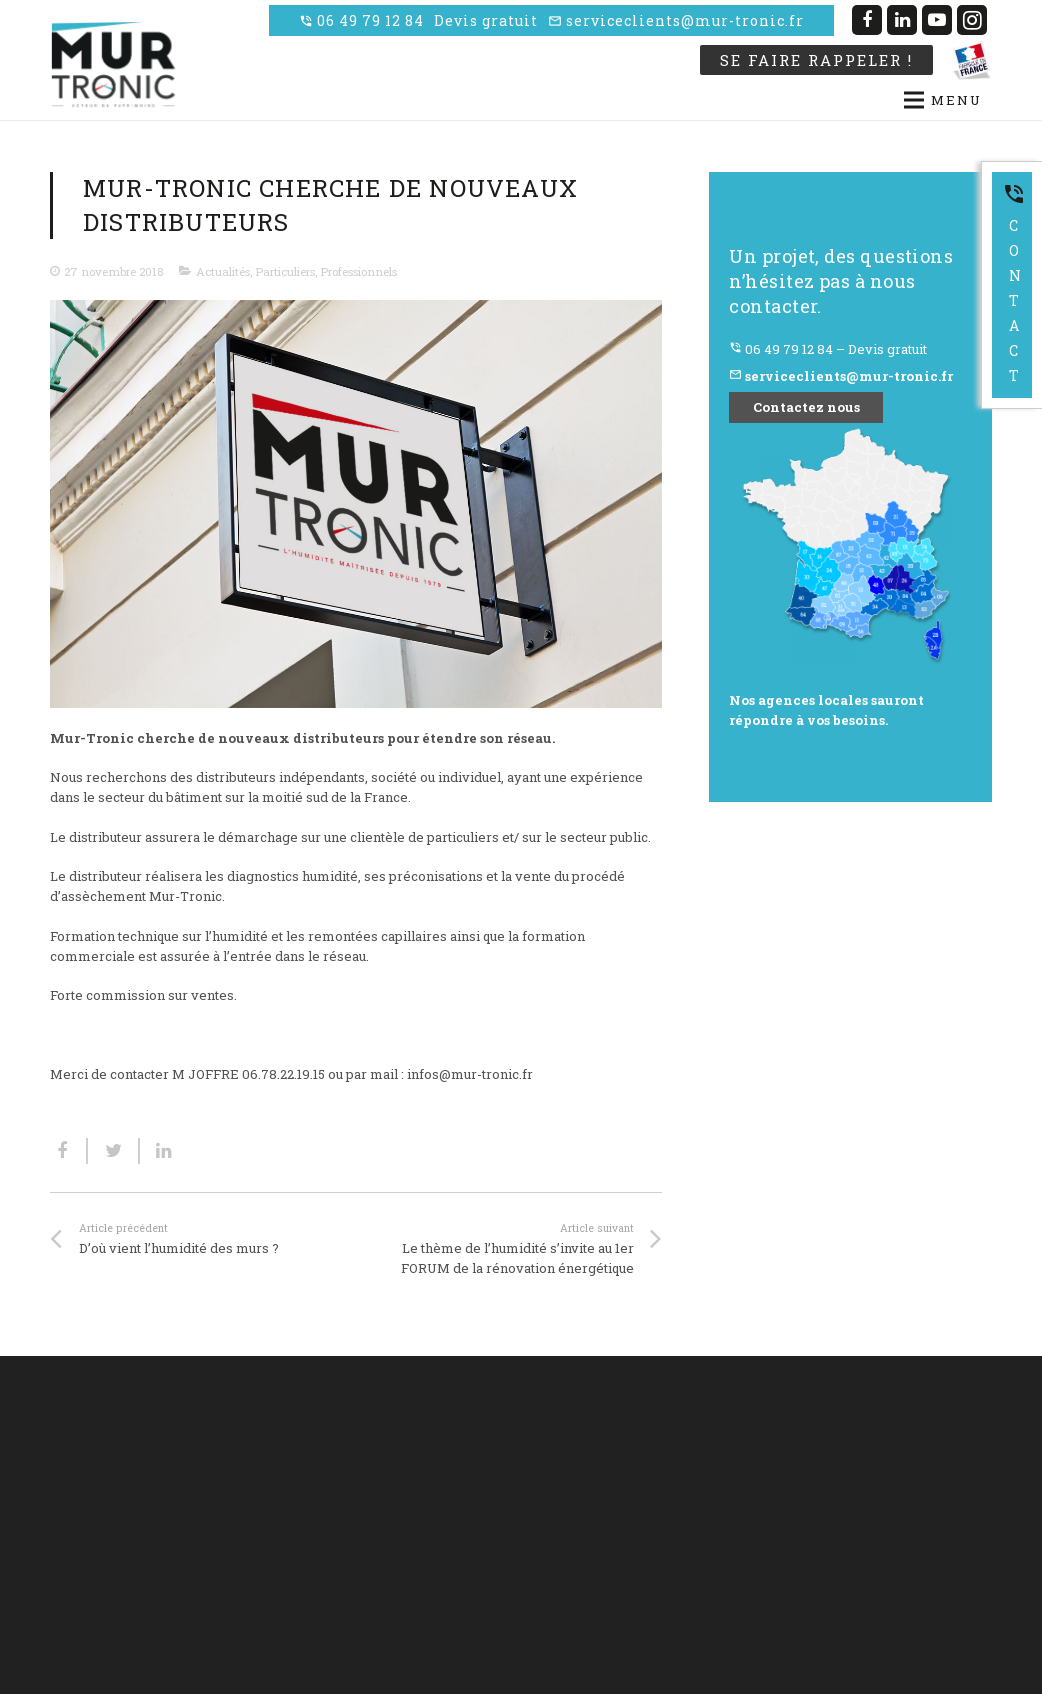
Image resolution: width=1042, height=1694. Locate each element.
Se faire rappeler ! (816, 60)
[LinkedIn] (902, 20)
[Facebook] (867, 20)
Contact (1014, 283)
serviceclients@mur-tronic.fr (676, 20)
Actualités (223, 271)
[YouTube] (937, 20)
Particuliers (285, 271)
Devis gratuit (486, 20)
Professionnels (358, 271)
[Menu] (732, 100)
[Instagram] (972, 20)
